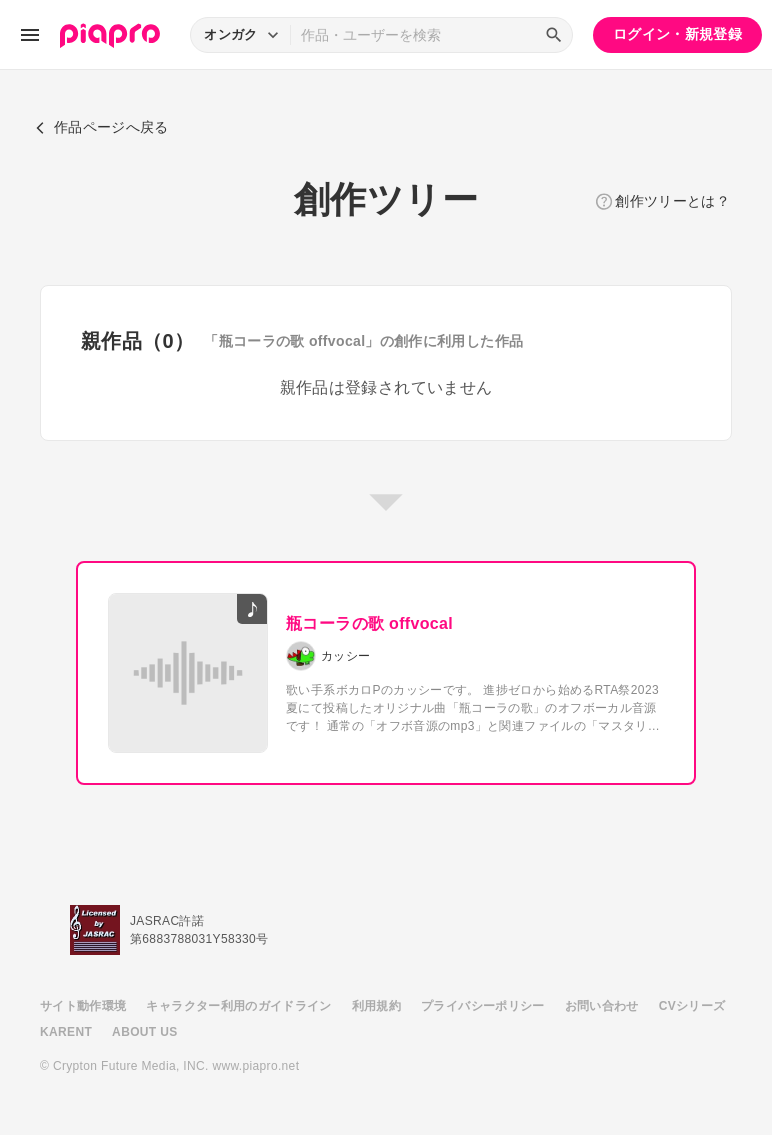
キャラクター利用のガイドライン (238, 1006)
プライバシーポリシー (483, 1006)
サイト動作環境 (83, 1006)
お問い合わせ (602, 1006)
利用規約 (376, 1006)
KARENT (66, 1032)
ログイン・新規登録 (677, 34)
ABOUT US (144, 1032)
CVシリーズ (692, 1006)
